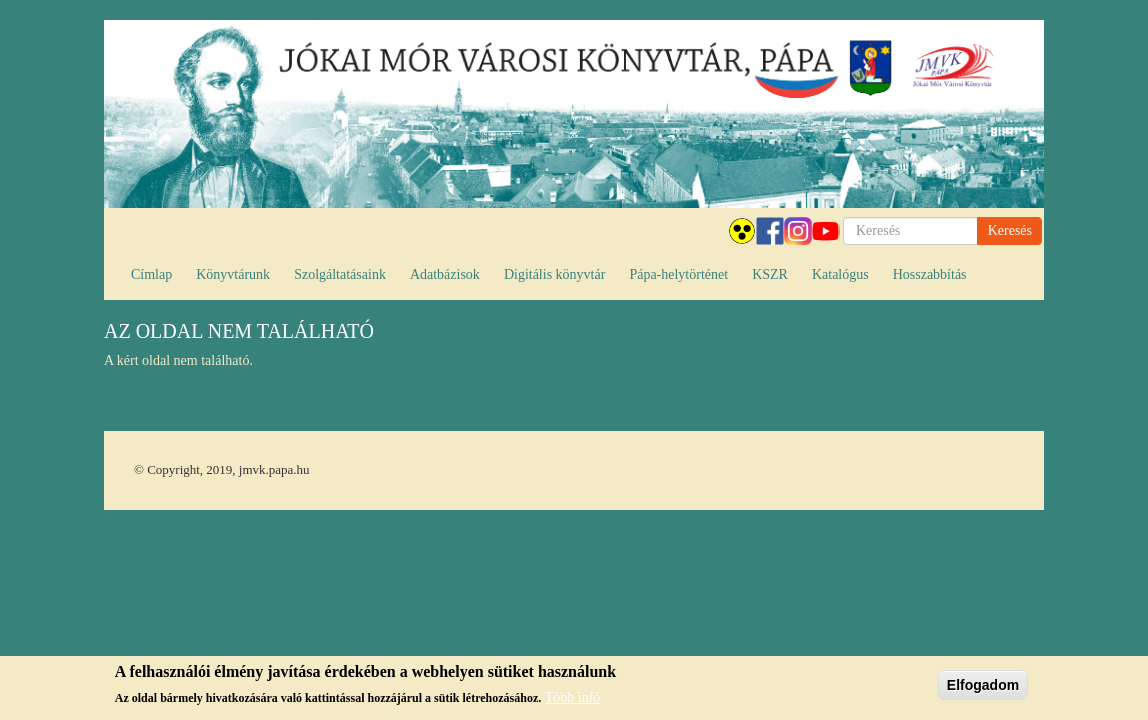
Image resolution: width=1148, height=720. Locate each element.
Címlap (151, 274)
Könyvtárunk (233, 274)
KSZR (770, 274)
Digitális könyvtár (555, 274)
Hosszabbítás (930, 274)
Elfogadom (983, 686)
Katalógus (840, 274)
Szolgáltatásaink (340, 274)
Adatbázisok (445, 274)
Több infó (573, 698)
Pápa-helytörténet (678, 274)
